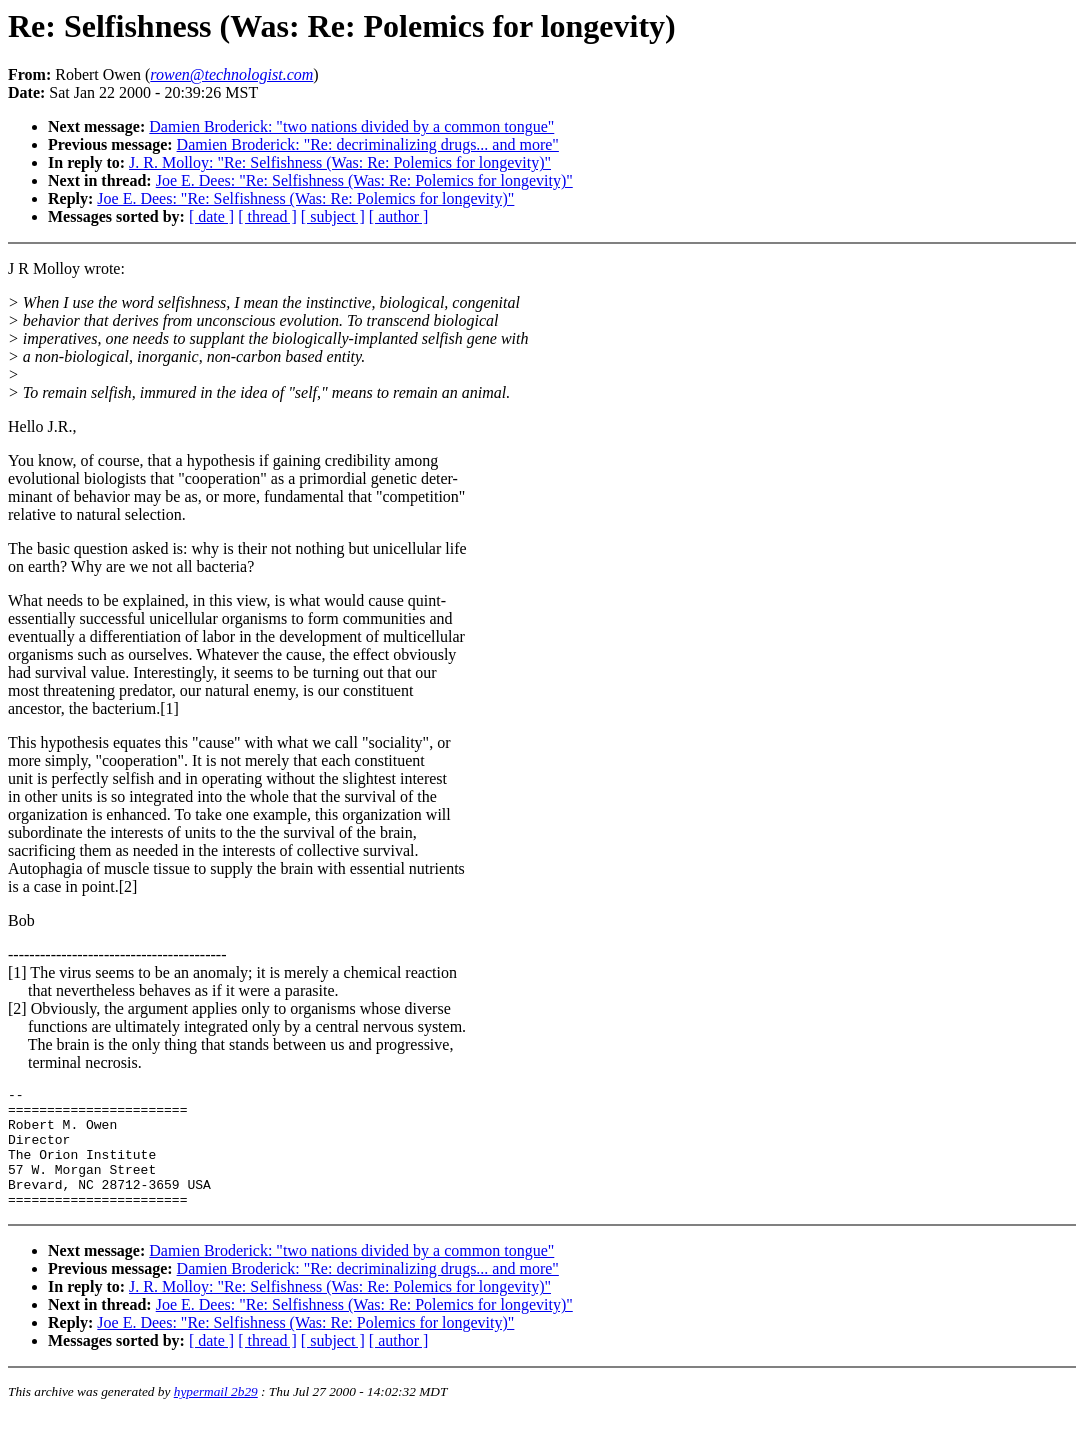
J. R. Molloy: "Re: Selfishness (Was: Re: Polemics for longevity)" (340, 162)
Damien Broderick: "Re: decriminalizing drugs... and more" (368, 144)
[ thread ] (267, 216)
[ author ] (399, 216)
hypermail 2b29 (216, 1415)
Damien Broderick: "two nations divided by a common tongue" (351, 126)
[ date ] (211, 216)
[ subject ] (333, 216)
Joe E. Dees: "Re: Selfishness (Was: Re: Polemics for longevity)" (364, 180)
